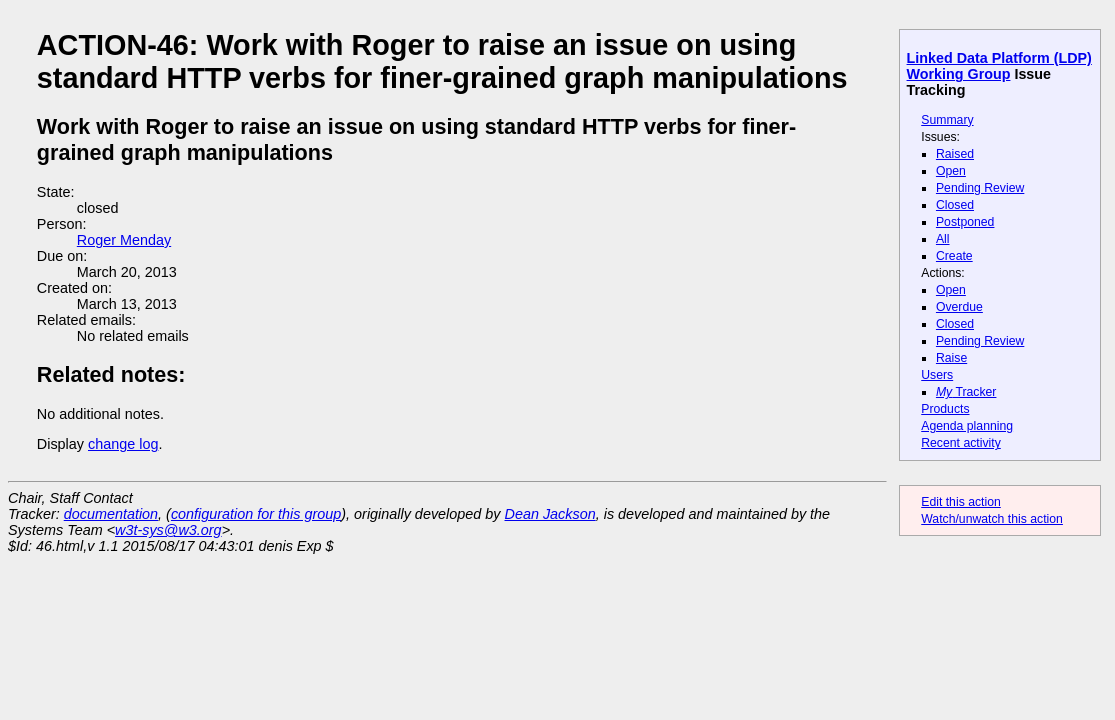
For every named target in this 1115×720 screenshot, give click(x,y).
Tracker (966, 392)
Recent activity (961, 443)
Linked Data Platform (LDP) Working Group (999, 66)
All (943, 239)
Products (945, 409)
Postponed (965, 222)
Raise (951, 358)
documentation (111, 514)
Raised (955, 154)
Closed (955, 205)
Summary (947, 120)
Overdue (959, 307)
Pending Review (980, 188)
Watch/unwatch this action (992, 519)
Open (951, 171)
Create (954, 256)
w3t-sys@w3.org (168, 530)
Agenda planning (967, 426)
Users (937, 375)
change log (123, 444)
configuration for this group (256, 514)
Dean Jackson (550, 514)
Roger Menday (124, 240)
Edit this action (961, 502)
